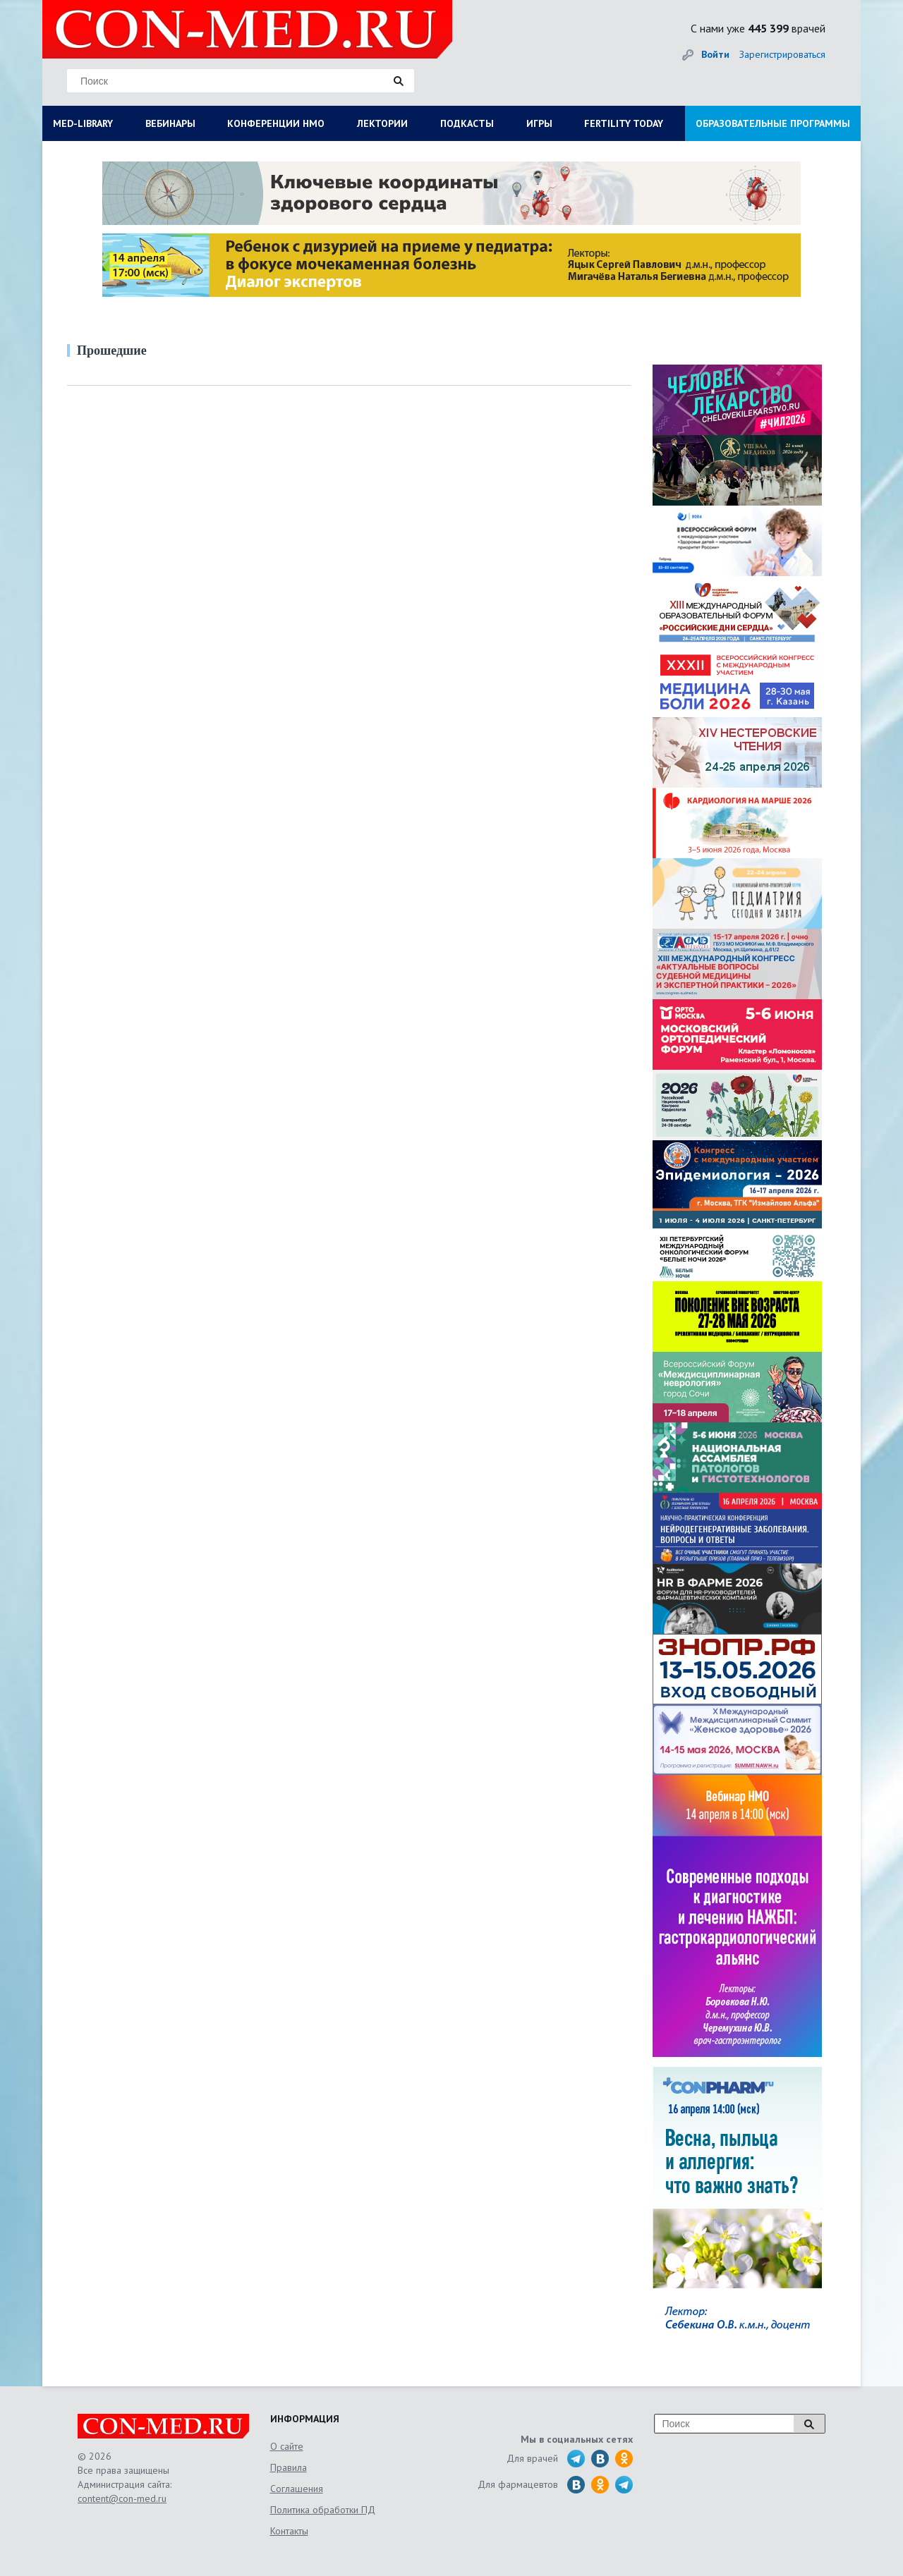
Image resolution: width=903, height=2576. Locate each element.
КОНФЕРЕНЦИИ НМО (276, 123)
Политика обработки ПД (322, 2509)
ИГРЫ (539, 123)
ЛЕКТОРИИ (382, 123)
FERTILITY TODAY (623, 123)
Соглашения (296, 2488)
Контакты (289, 2531)
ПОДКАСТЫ (467, 123)
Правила (288, 2467)
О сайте (286, 2446)
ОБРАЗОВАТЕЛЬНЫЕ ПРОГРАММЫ (773, 123)
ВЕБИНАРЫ (170, 123)
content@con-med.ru (122, 2498)
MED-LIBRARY (83, 123)
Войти (715, 54)
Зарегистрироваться (782, 54)
